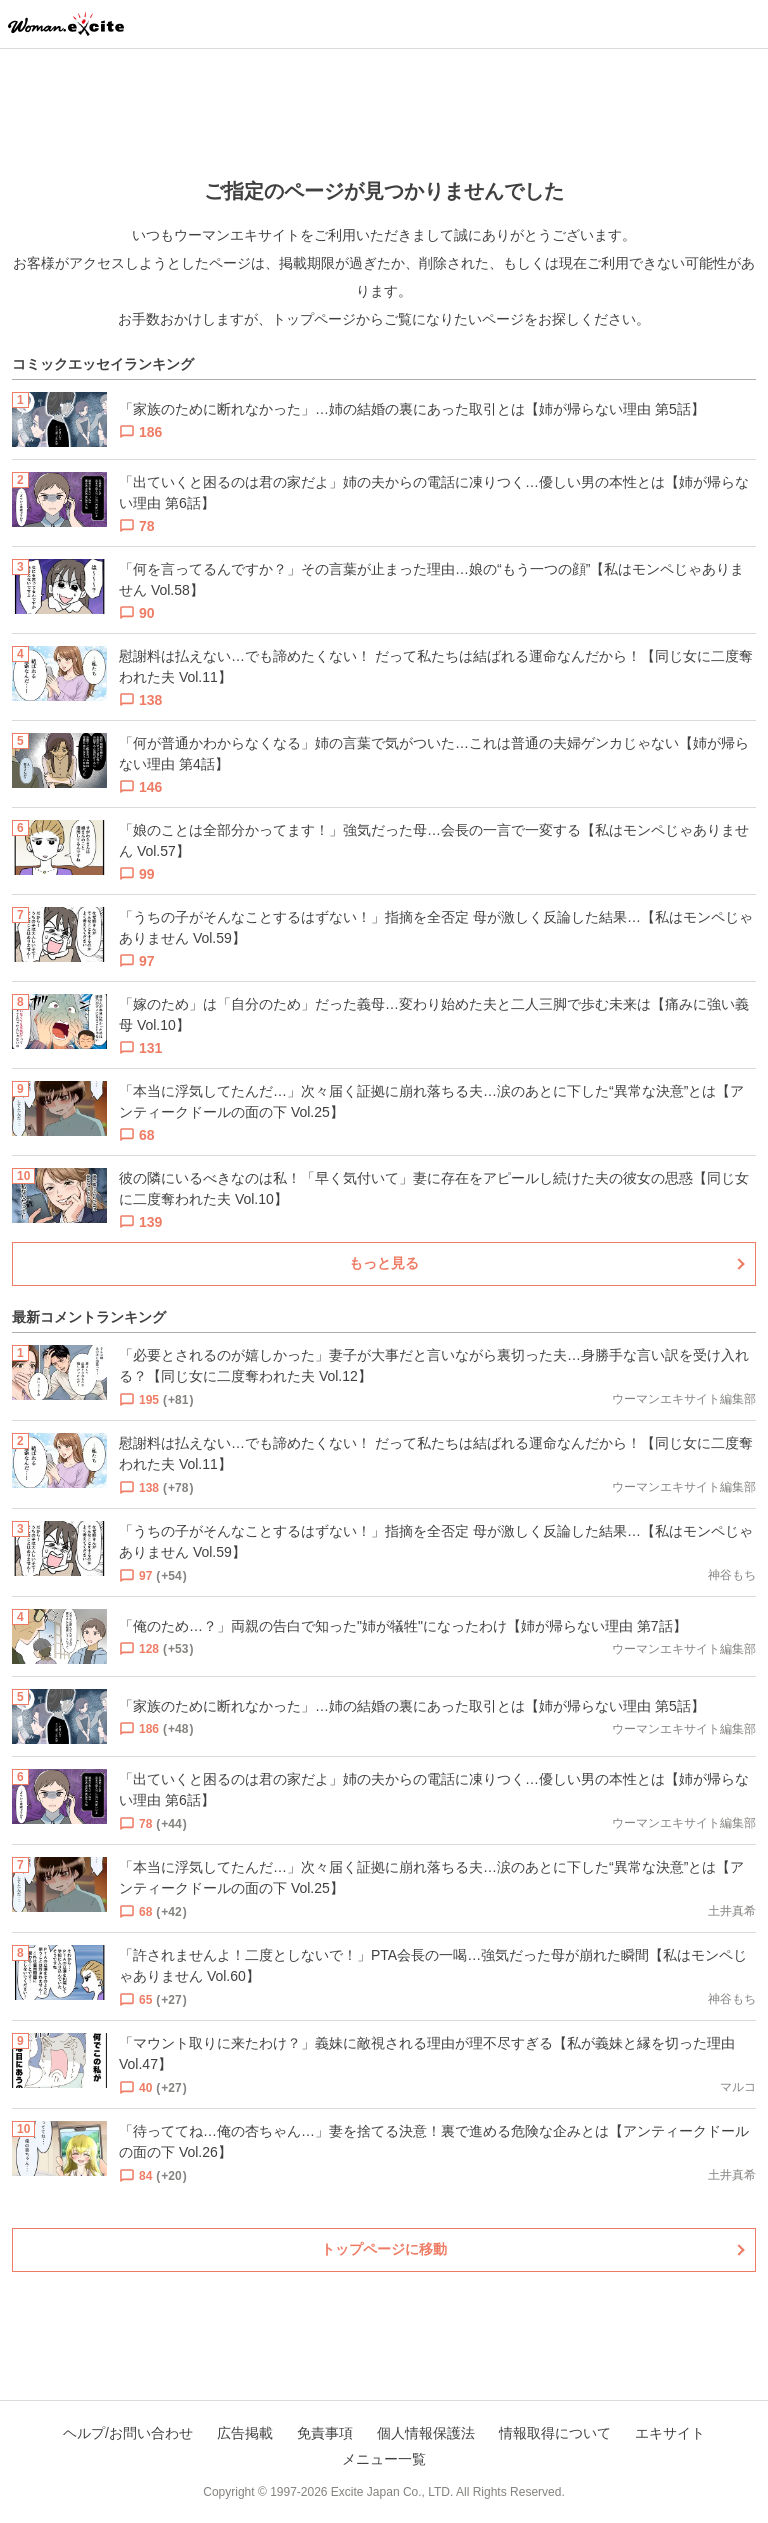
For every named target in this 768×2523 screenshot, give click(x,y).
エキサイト (670, 2433)
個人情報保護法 (426, 2433)
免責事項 (325, 2433)
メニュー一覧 (384, 2459)
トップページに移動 (384, 2249)
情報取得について (555, 2433)
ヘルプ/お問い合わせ (128, 2433)
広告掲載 (245, 2433)
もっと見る (384, 1263)
